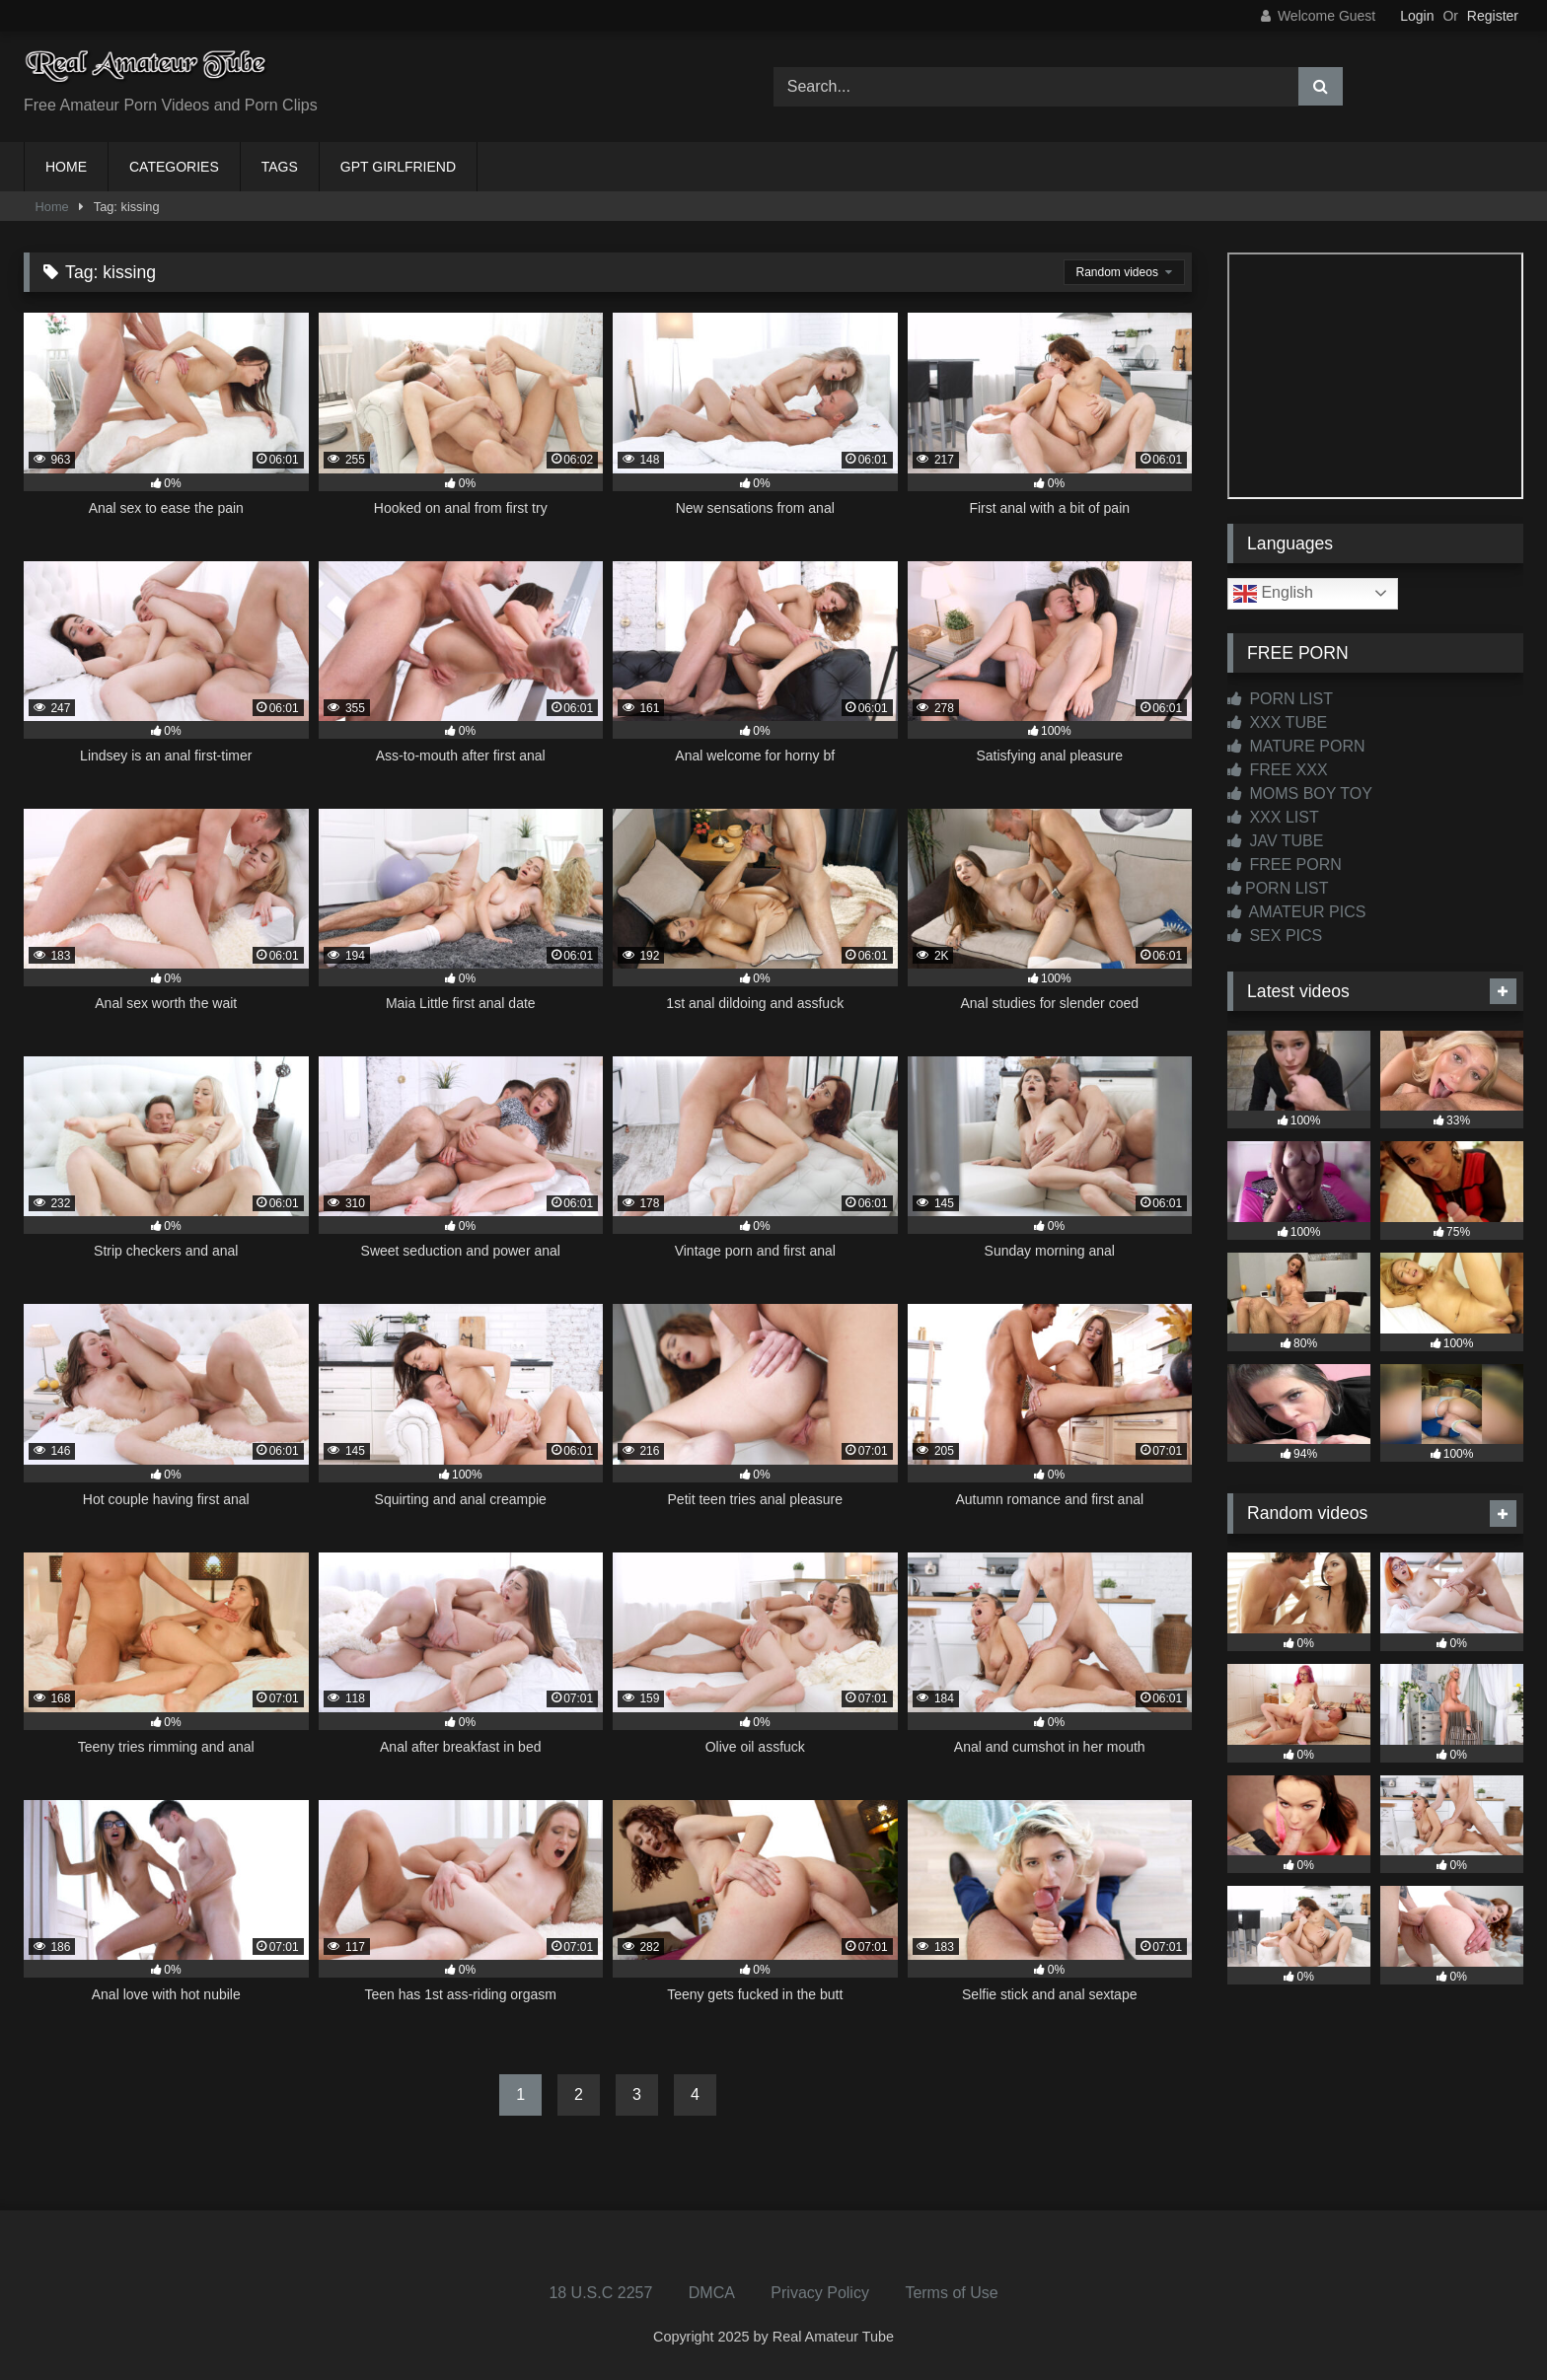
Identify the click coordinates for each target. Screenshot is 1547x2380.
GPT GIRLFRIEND (398, 167)
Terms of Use (951, 2292)
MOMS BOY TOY (1299, 793)
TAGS (279, 167)
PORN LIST (1280, 698)
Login (1417, 16)
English (1273, 594)
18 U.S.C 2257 (600, 2292)
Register (1492, 16)
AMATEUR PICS (1296, 911)
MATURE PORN (1295, 746)
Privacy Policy (820, 2292)
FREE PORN (1284, 864)
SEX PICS (1274, 935)
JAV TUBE (1275, 840)
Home (52, 206)
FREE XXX (1277, 769)
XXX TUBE (1277, 722)
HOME (66, 167)
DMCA (712, 2292)
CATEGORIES (174, 167)
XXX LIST (1273, 817)
